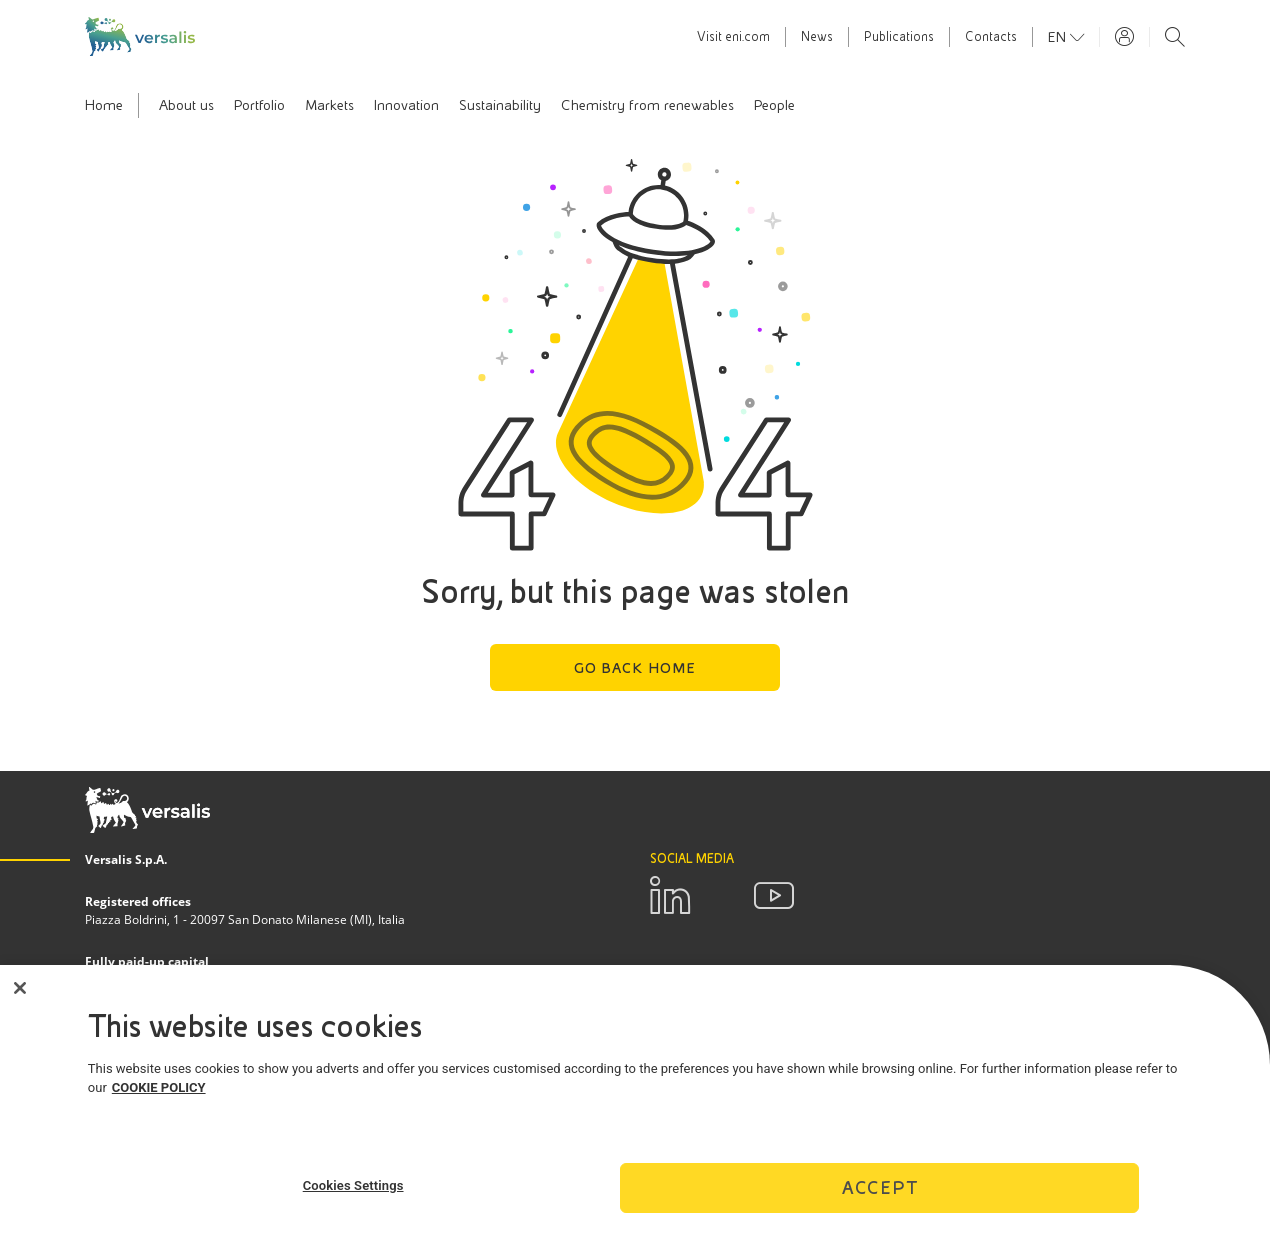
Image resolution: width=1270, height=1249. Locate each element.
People (774, 105)
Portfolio (259, 105)
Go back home (635, 668)
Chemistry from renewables (647, 105)
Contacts (991, 37)
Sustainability (500, 105)
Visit (733, 37)
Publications (899, 37)
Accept (880, 1192)
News (817, 37)
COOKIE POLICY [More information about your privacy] (159, 1093)
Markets (329, 105)
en (1059, 37)
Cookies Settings (353, 1190)
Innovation (406, 105)
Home (104, 105)
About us (186, 105)
